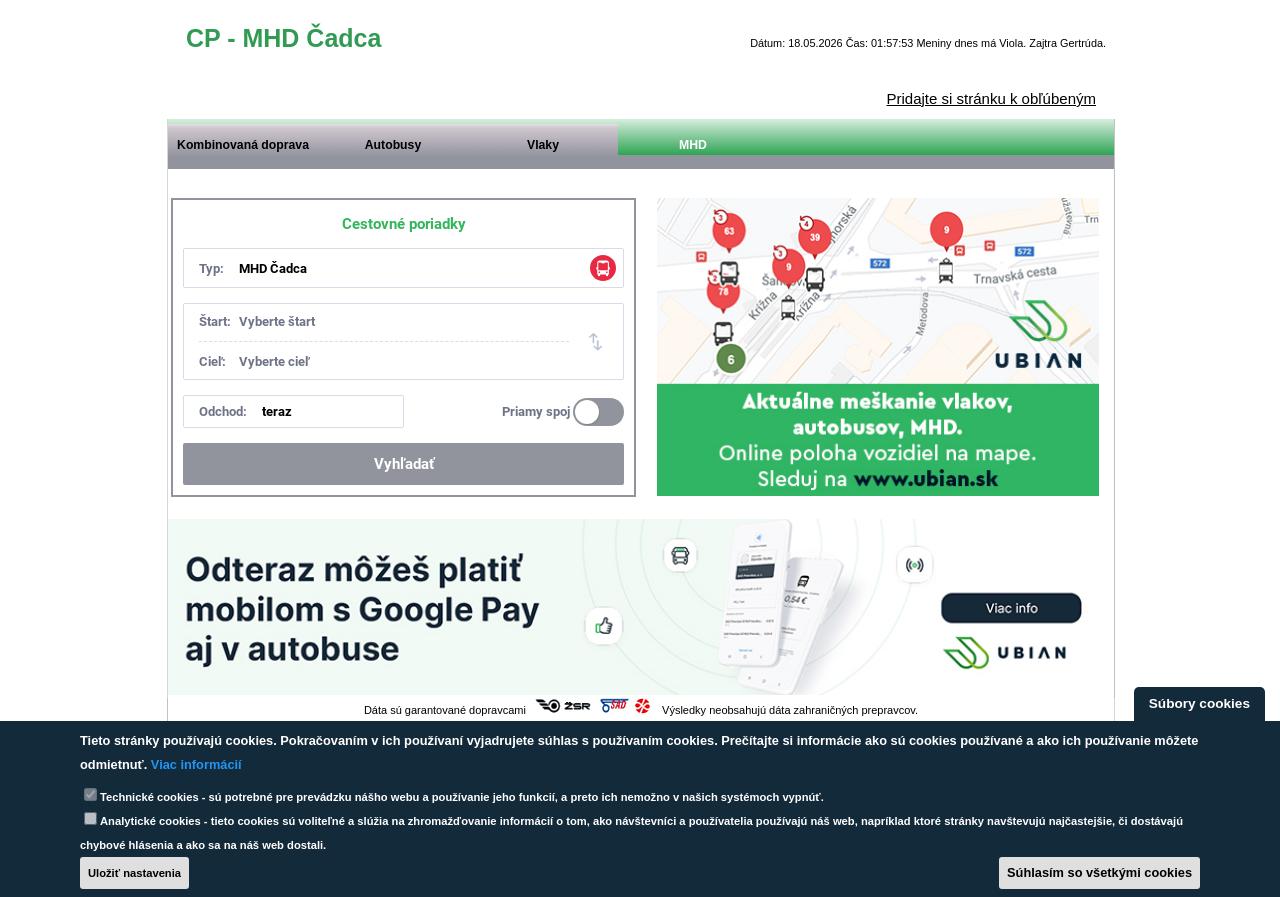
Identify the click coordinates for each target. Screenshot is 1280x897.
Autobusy (393, 145)
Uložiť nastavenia (134, 873)
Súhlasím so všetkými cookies (1099, 872)
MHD (693, 145)
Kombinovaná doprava (243, 145)
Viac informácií (196, 764)
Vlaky (543, 145)
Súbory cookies (1199, 703)
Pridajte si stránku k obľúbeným (991, 98)
